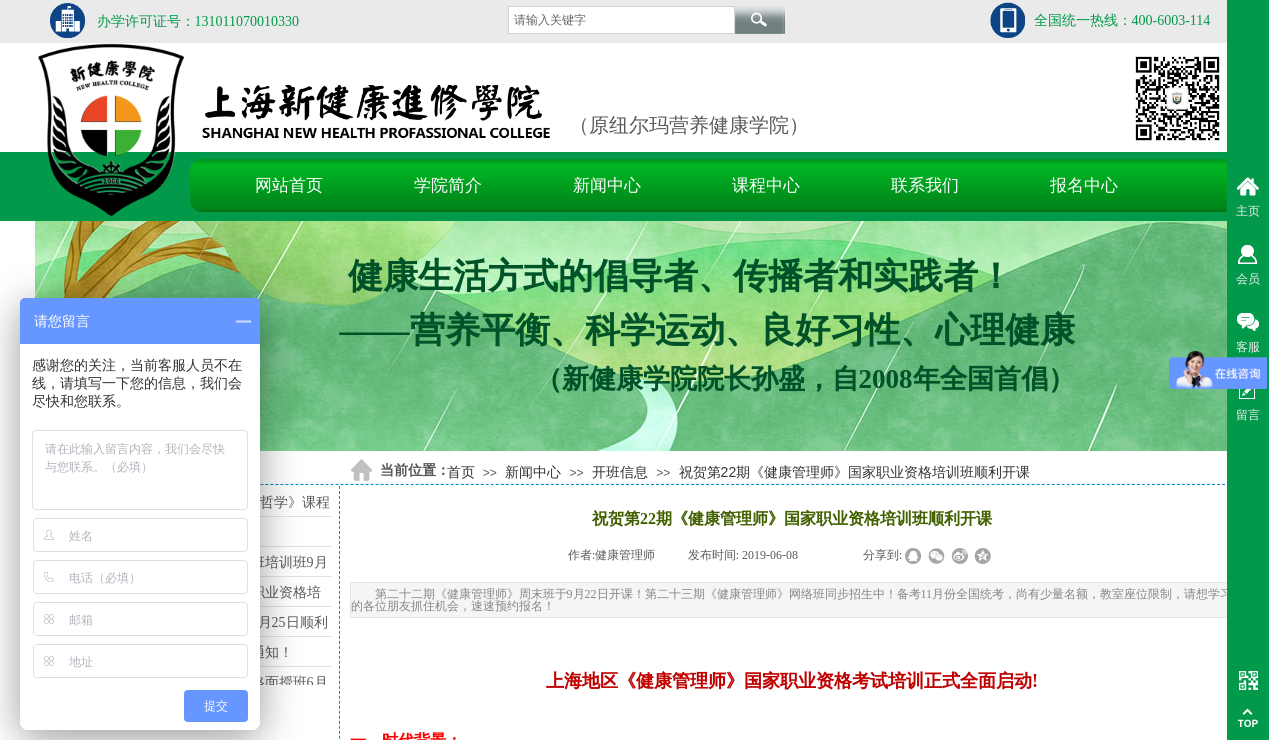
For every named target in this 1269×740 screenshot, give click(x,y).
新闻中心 (607, 185)
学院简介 (448, 185)
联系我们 (925, 185)
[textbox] (621, 20)
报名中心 (1084, 185)
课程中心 (766, 185)
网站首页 (289, 185)
